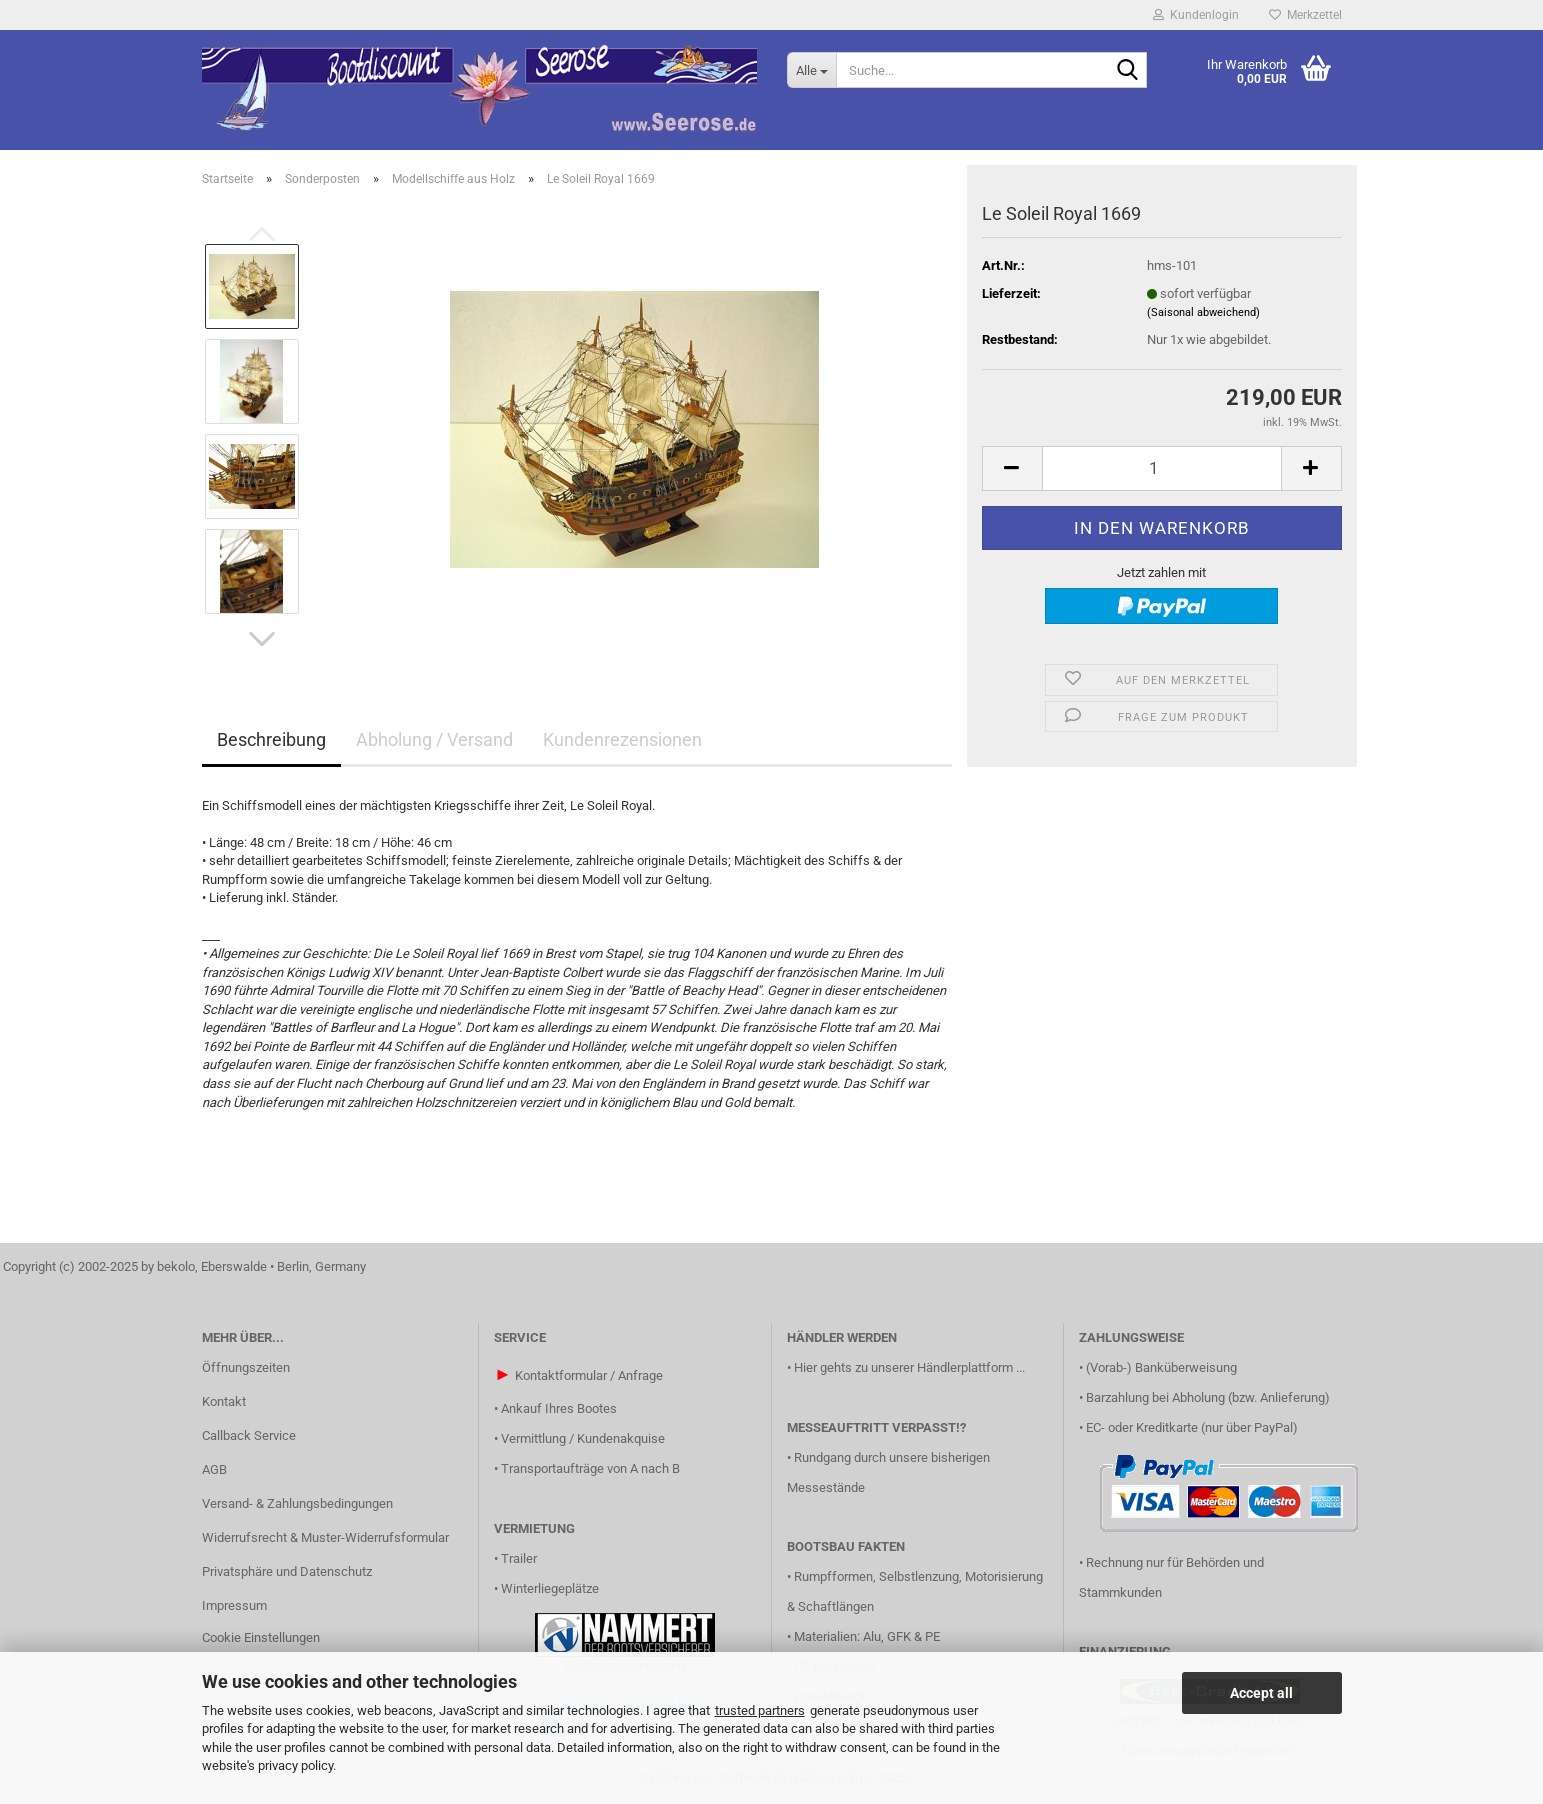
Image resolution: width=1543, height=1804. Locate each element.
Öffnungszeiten (246, 1367)
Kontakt (224, 1401)
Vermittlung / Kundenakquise (583, 1438)
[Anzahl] (1162, 468)
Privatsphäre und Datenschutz (287, 1571)
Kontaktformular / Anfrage (589, 1375)
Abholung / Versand (434, 739)
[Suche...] (811, 70)
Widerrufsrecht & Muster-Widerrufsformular (325, 1537)
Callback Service (249, 1435)
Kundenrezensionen (622, 739)
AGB (214, 1469)
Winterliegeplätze (550, 1588)
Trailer (519, 1558)
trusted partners (760, 1710)
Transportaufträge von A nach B (590, 1468)
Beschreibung (271, 739)
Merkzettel (1305, 15)
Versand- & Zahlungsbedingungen (297, 1503)
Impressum (234, 1605)
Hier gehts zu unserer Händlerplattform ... (909, 1367)
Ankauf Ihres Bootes (559, 1408)
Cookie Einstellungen (261, 1637)
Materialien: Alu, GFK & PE (867, 1636)
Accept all (1261, 1693)
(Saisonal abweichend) (1203, 312)
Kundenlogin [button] (1196, 15)
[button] (262, 639)
